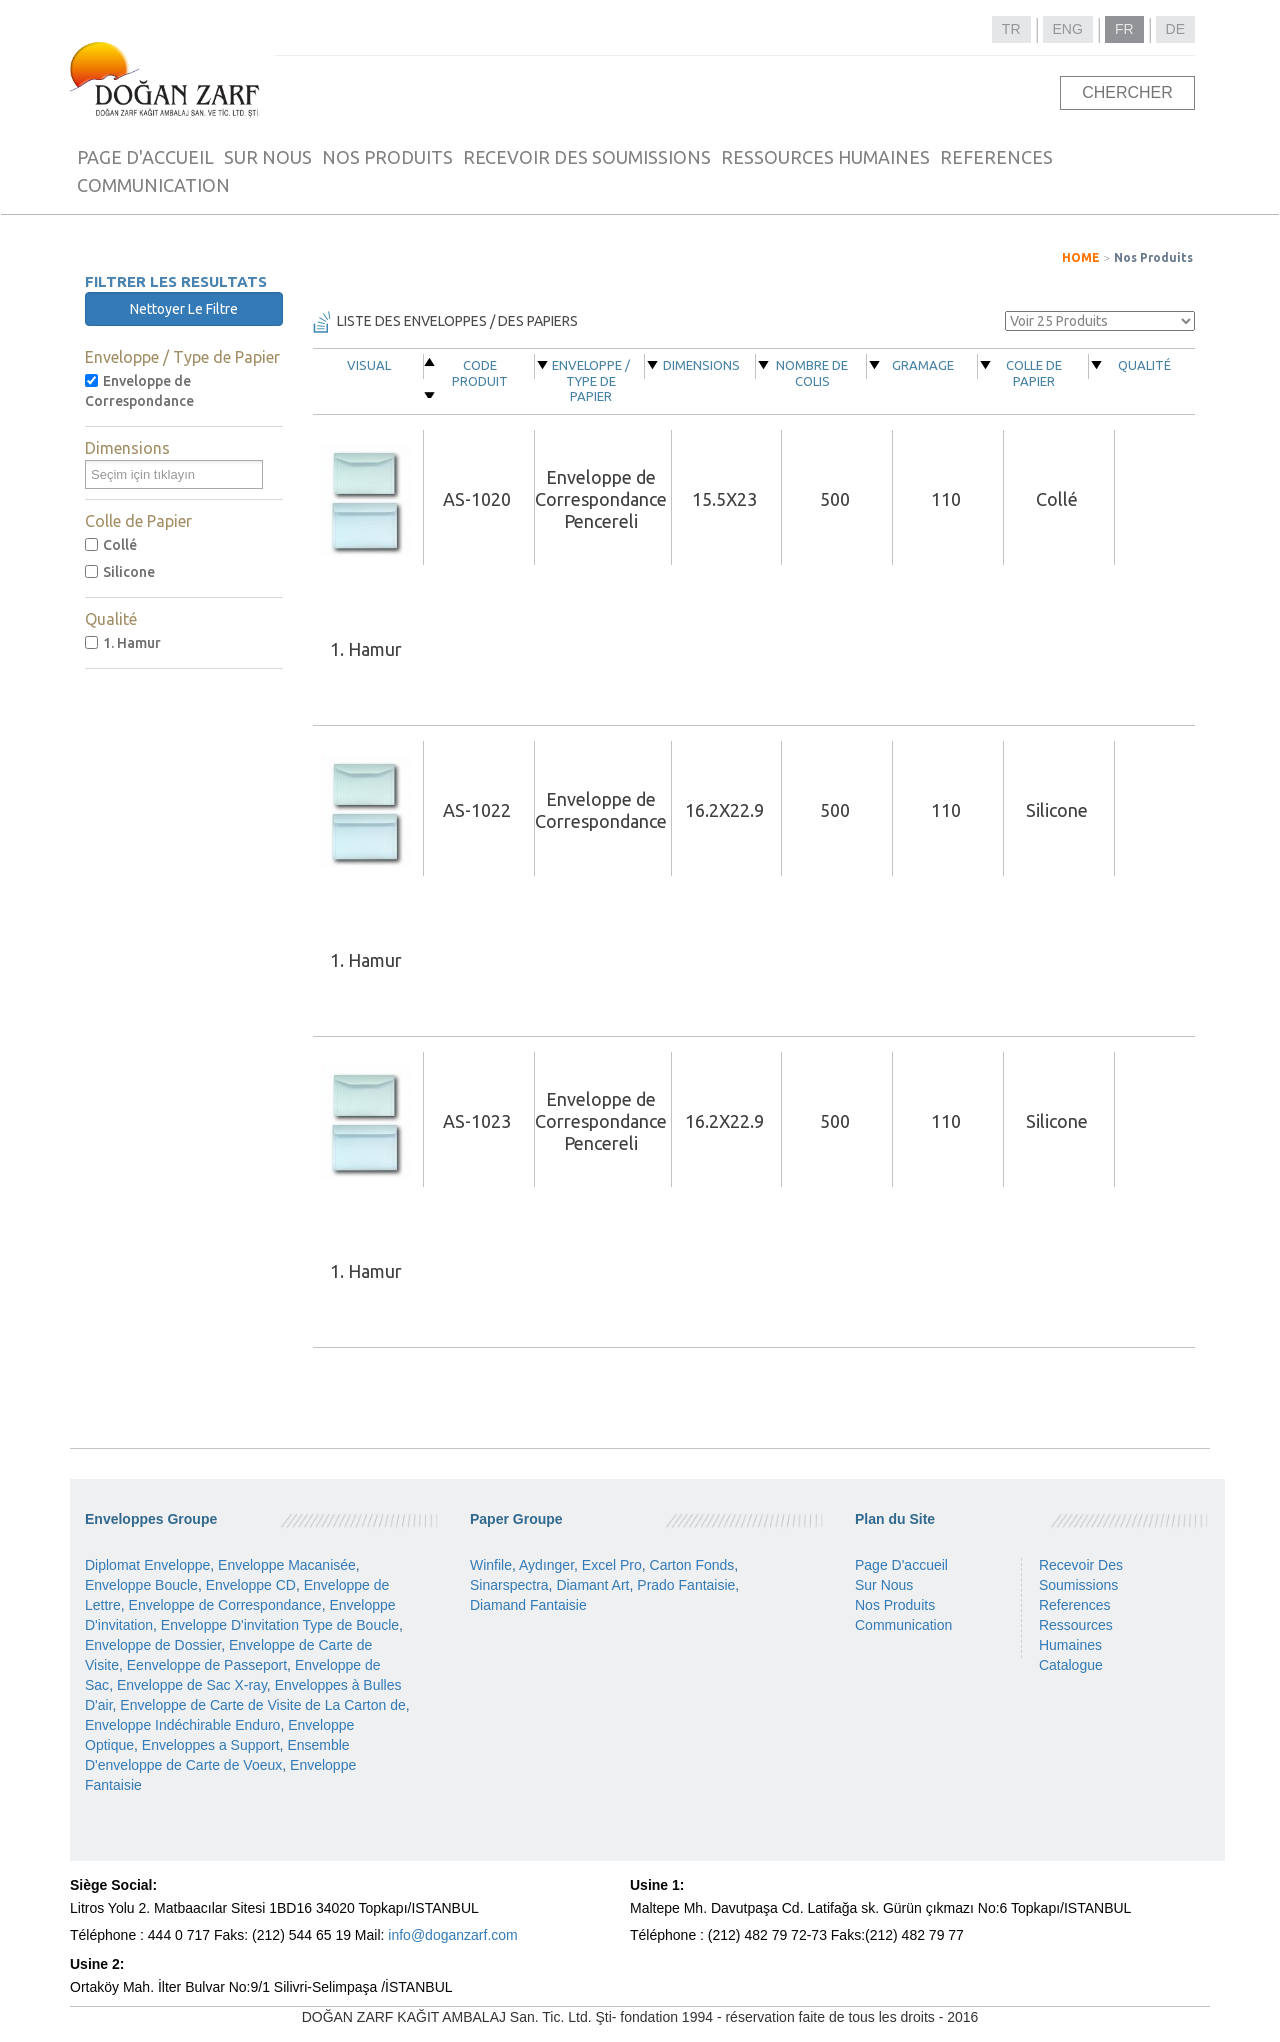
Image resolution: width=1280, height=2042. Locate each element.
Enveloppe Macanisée (287, 1565)
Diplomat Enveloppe (147, 1565)
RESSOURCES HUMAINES (825, 157)
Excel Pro (612, 1565)
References (1075, 1605)
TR (1011, 29)
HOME (1081, 257)
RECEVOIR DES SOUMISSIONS (587, 157)
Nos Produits (1153, 257)
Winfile (491, 1565)
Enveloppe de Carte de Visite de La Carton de (262, 1705)
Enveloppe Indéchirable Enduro (182, 1725)
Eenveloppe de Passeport (207, 1665)
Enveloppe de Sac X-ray (192, 1685)
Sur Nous (884, 1585)
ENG (1068, 29)
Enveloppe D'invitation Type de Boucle (280, 1625)
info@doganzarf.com (452, 1935)
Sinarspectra (509, 1585)
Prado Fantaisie (686, 1585)
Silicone (120, 572)
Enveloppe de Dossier (153, 1645)
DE (1175, 29)
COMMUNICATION (153, 185)
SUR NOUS (268, 157)
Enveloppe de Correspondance (139, 391)
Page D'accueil (901, 1565)
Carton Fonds (692, 1565)
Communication (903, 1625)
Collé (111, 545)
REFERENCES (996, 157)
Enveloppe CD (251, 1585)
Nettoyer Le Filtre (184, 309)
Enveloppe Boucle (141, 1585)
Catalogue (1071, 1665)
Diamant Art (592, 1585)
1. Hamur (123, 643)
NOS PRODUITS (387, 157)
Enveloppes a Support (211, 1745)
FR (1124, 29)
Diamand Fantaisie (528, 1605)
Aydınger (546, 1565)
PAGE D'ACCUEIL (145, 157)
